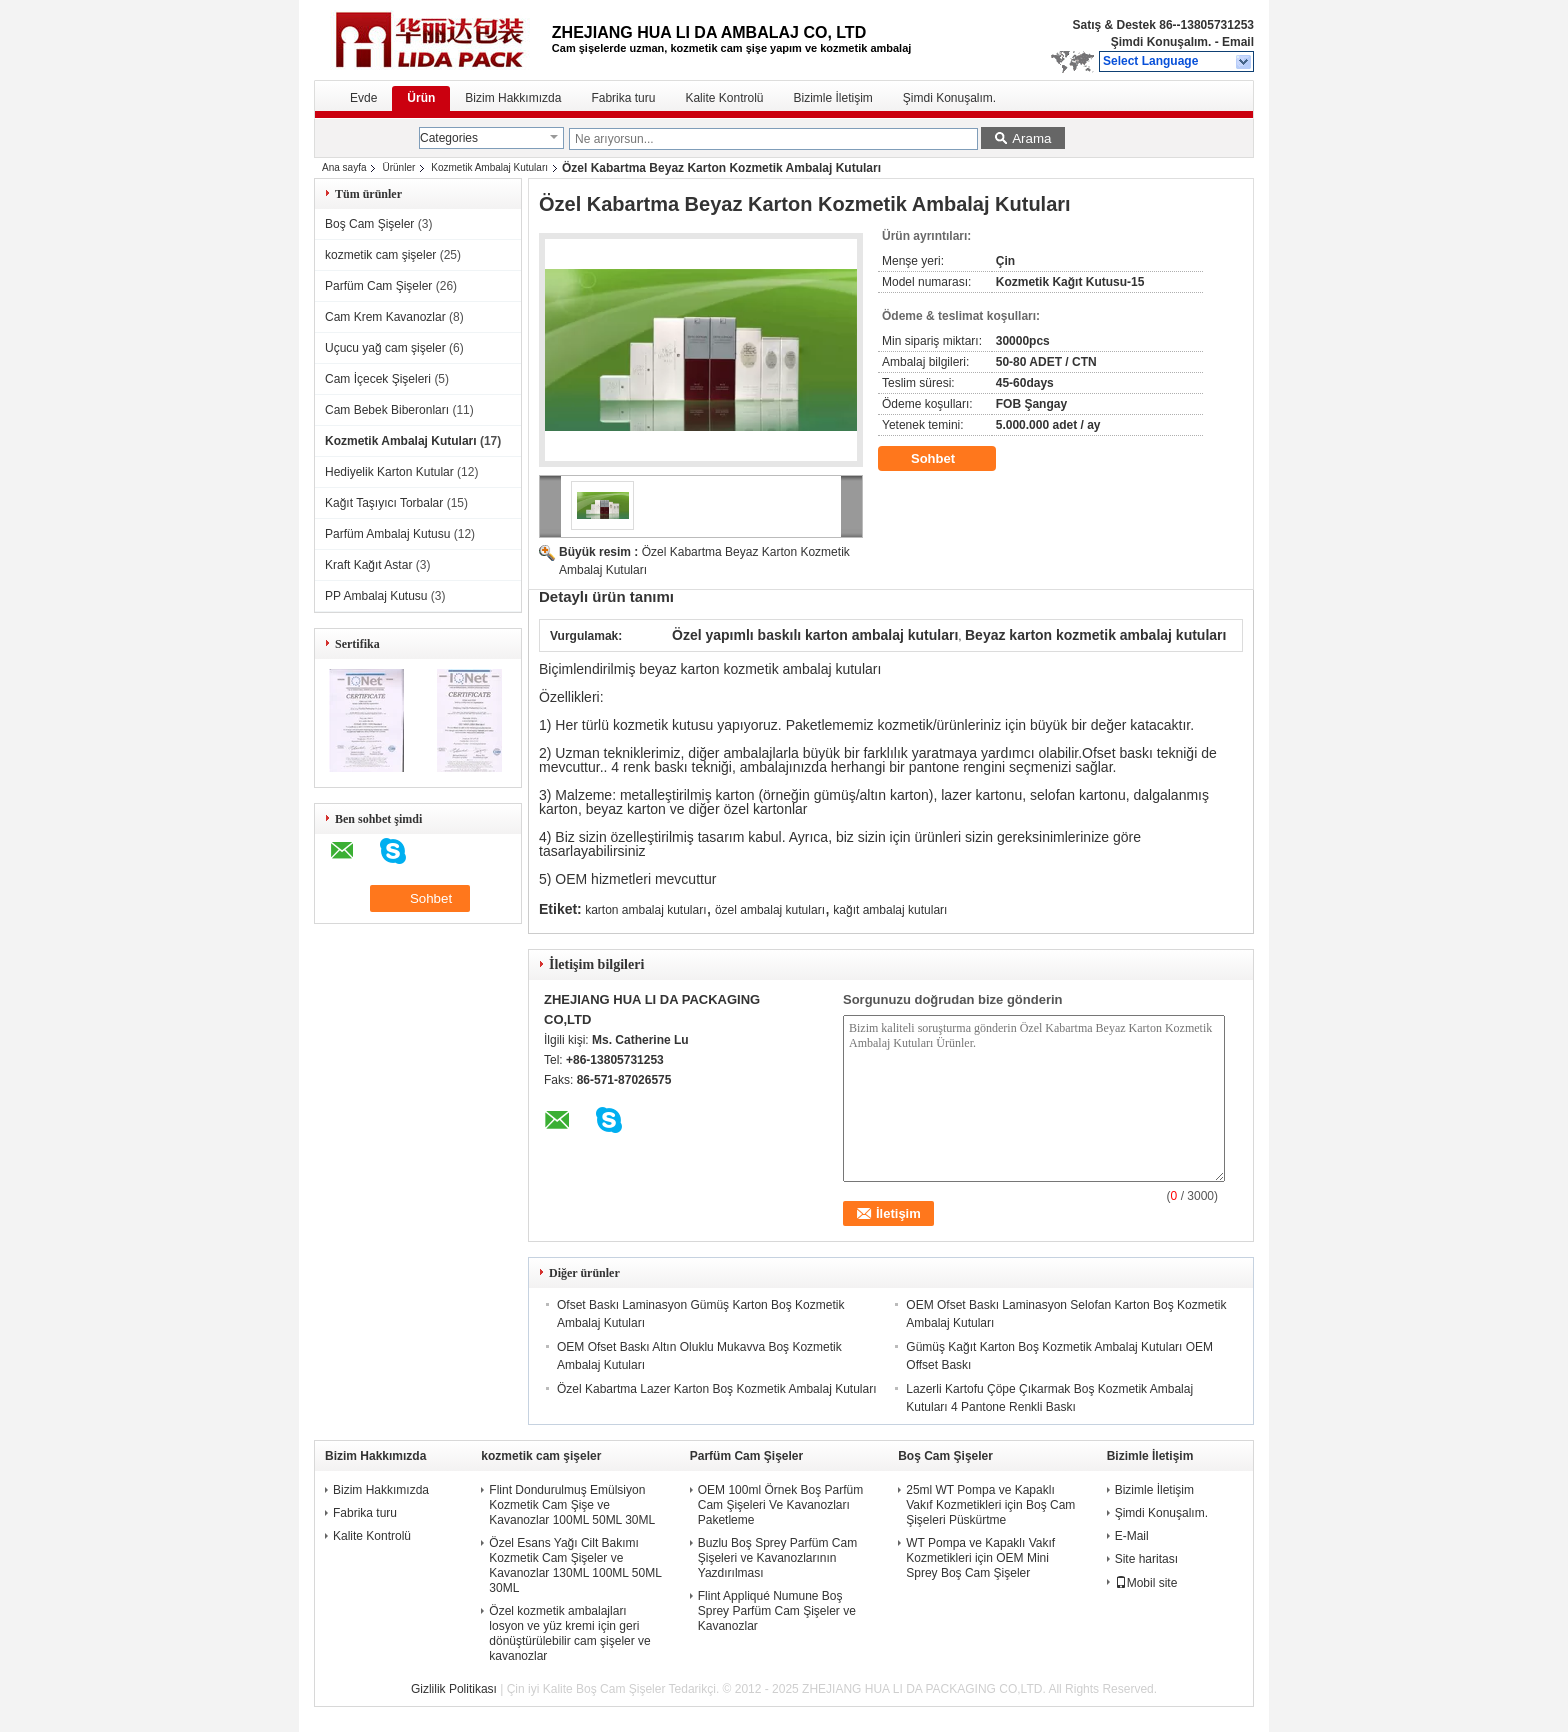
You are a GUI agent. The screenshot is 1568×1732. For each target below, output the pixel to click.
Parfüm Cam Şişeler (378, 286)
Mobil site (1146, 1583)
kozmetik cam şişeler (380, 255)
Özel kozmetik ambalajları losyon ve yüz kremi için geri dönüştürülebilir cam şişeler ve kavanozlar (569, 1633)
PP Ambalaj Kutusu (376, 596)
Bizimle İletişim (832, 98)
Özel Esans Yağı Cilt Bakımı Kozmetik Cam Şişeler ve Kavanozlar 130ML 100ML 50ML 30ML (575, 1565)
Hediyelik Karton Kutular (389, 472)
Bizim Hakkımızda (513, 98)
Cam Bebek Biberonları (387, 410)
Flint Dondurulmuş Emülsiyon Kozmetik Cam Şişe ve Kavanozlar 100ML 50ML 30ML (572, 1505)
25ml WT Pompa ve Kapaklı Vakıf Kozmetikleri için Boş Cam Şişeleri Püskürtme (990, 1505)
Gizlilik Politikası (454, 1689)
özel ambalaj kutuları (770, 910)
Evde (363, 98)
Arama (1031, 138)
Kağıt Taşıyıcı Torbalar (384, 503)
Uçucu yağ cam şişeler (385, 348)
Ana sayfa (344, 167)
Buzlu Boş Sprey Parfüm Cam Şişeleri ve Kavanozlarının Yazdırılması (777, 1558)
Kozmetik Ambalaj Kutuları (489, 167)
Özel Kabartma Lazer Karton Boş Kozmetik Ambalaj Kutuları (716, 1389)
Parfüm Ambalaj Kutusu (387, 534)
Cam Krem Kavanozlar (385, 317)
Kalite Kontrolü (724, 98)
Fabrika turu (623, 98)
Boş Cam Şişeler (369, 224)
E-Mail (1132, 1536)
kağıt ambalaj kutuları (890, 910)
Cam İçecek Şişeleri (378, 379)
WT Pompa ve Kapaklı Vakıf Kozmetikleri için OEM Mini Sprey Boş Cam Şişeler (980, 1558)
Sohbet (947, 459)
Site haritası (1146, 1559)
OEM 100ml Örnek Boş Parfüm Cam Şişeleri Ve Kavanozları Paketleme (780, 1505)
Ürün (421, 98)
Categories (449, 138)
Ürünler (398, 167)
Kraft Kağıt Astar (368, 565)
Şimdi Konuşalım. (1161, 42)
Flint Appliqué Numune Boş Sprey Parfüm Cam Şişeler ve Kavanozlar (777, 1611)
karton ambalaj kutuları (645, 910)
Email (1238, 42)
